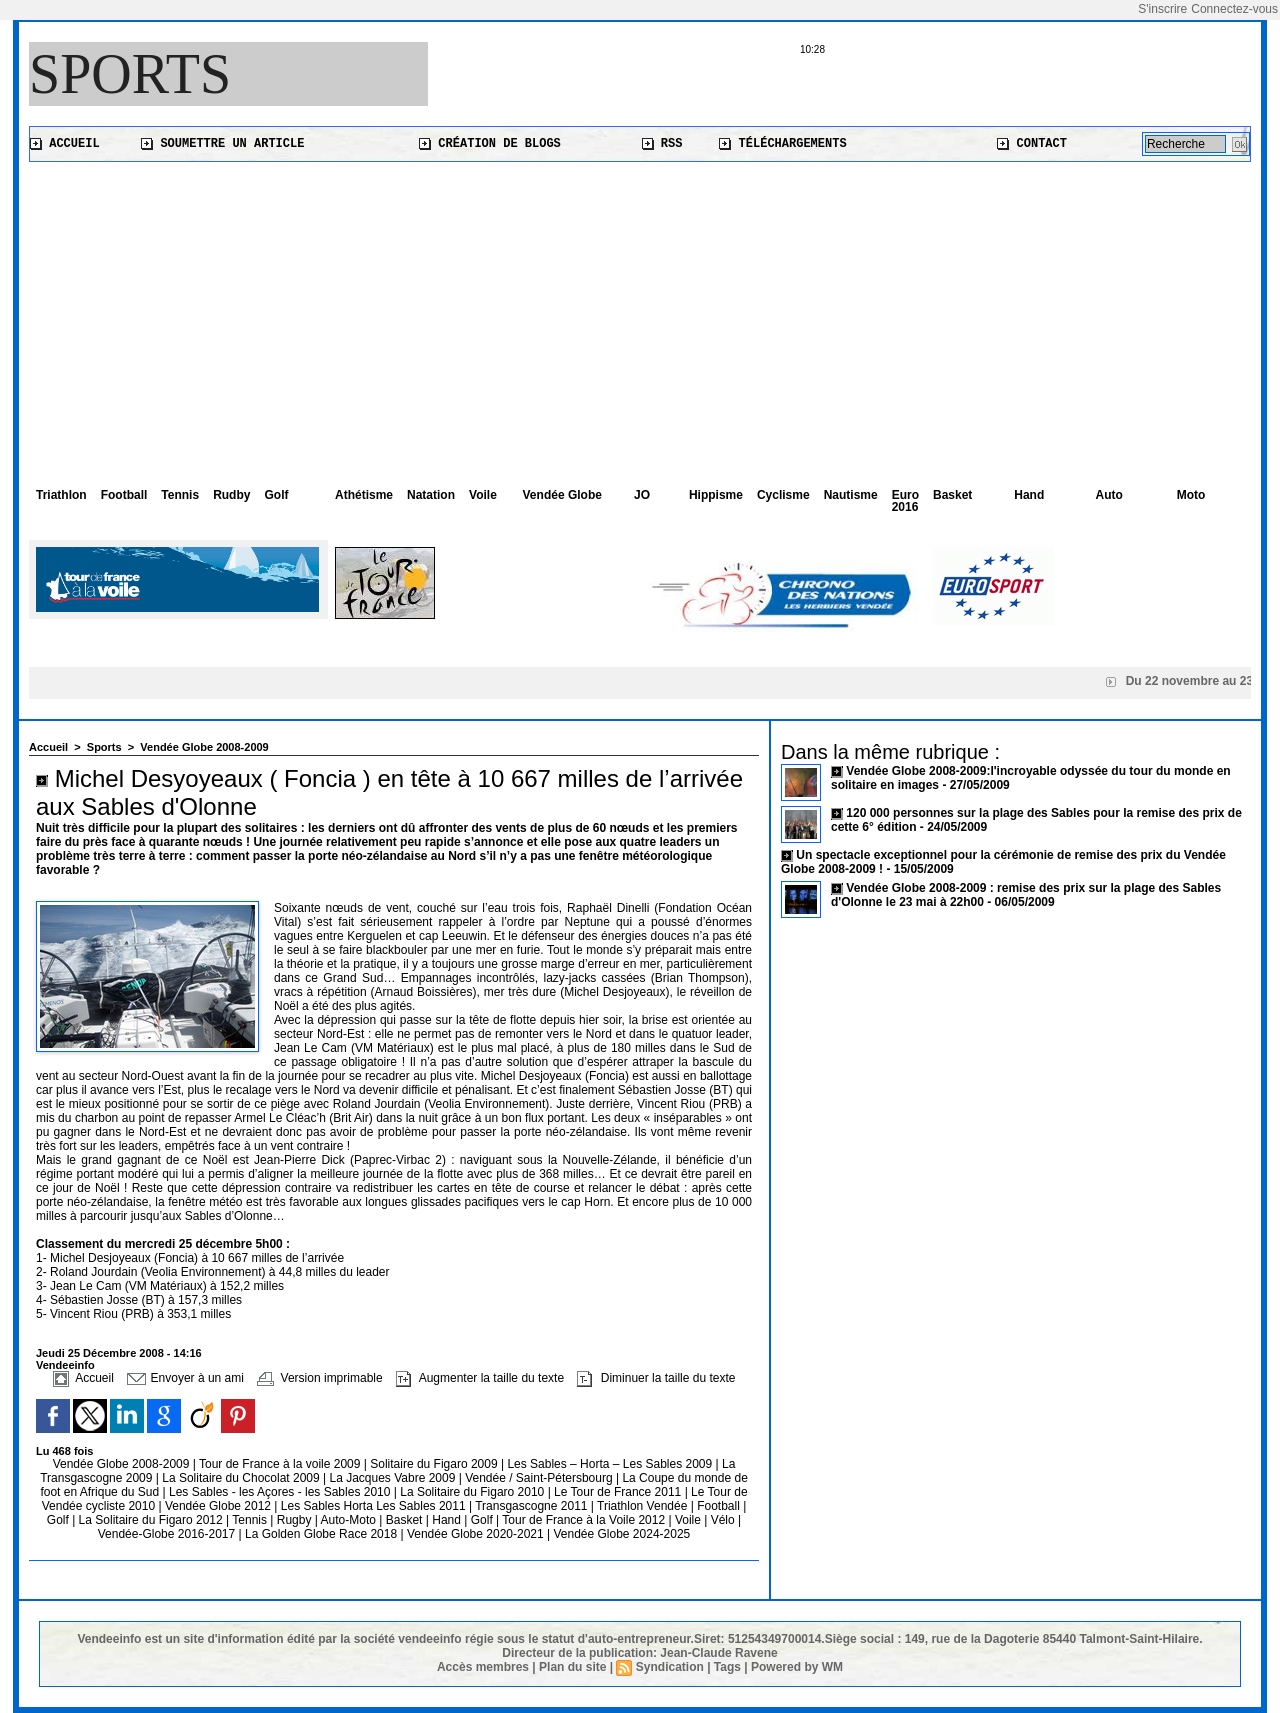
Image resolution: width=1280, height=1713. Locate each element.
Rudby (231, 495)
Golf (276, 495)
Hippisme (716, 495)
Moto (1191, 495)
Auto (1109, 495)
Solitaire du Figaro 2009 (435, 1464)
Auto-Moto (350, 1520)
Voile (483, 495)
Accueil (65, 144)
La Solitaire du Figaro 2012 (152, 1520)
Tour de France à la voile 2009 (281, 1464)
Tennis (180, 495)
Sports (130, 74)
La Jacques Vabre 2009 (393, 1478)
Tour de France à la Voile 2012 (585, 1520)
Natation (431, 495)
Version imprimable (319, 1378)
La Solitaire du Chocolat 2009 (242, 1478)
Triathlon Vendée (644, 1506)
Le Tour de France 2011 (617, 1492)
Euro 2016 (905, 501)
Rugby (296, 1520)
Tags (727, 1667)
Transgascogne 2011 (533, 1506)
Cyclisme (783, 495)
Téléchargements (782, 144)
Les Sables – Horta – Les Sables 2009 (611, 1464)
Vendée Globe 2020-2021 (477, 1534)
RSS (662, 144)
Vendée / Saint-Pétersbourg (540, 1478)
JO (642, 495)
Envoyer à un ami (185, 1378)
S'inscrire (1162, 9)
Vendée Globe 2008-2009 (204, 747)
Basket (952, 495)
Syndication (670, 1667)
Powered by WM (797, 1667)
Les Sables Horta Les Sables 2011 (373, 1506)
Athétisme (364, 495)
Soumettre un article (222, 144)
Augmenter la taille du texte (480, 1378)
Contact (1032, 144)
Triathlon (61, 495)
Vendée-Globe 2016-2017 (166, 1534)
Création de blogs (490, 144)
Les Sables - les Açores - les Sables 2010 (281, 1492)
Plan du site (572, 1667)
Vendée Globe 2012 (219, 1506)
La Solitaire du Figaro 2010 (473, 1492)
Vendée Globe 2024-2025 (621, 1534)
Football (124, 495)
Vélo (723, 1520)
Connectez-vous (1234, 9)
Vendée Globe (562, 495)
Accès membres (483, 1667)
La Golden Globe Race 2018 (322, 1534)
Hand (1029, 495)
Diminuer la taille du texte (656, 1378)
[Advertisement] (640, 312)
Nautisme (851, 495)
